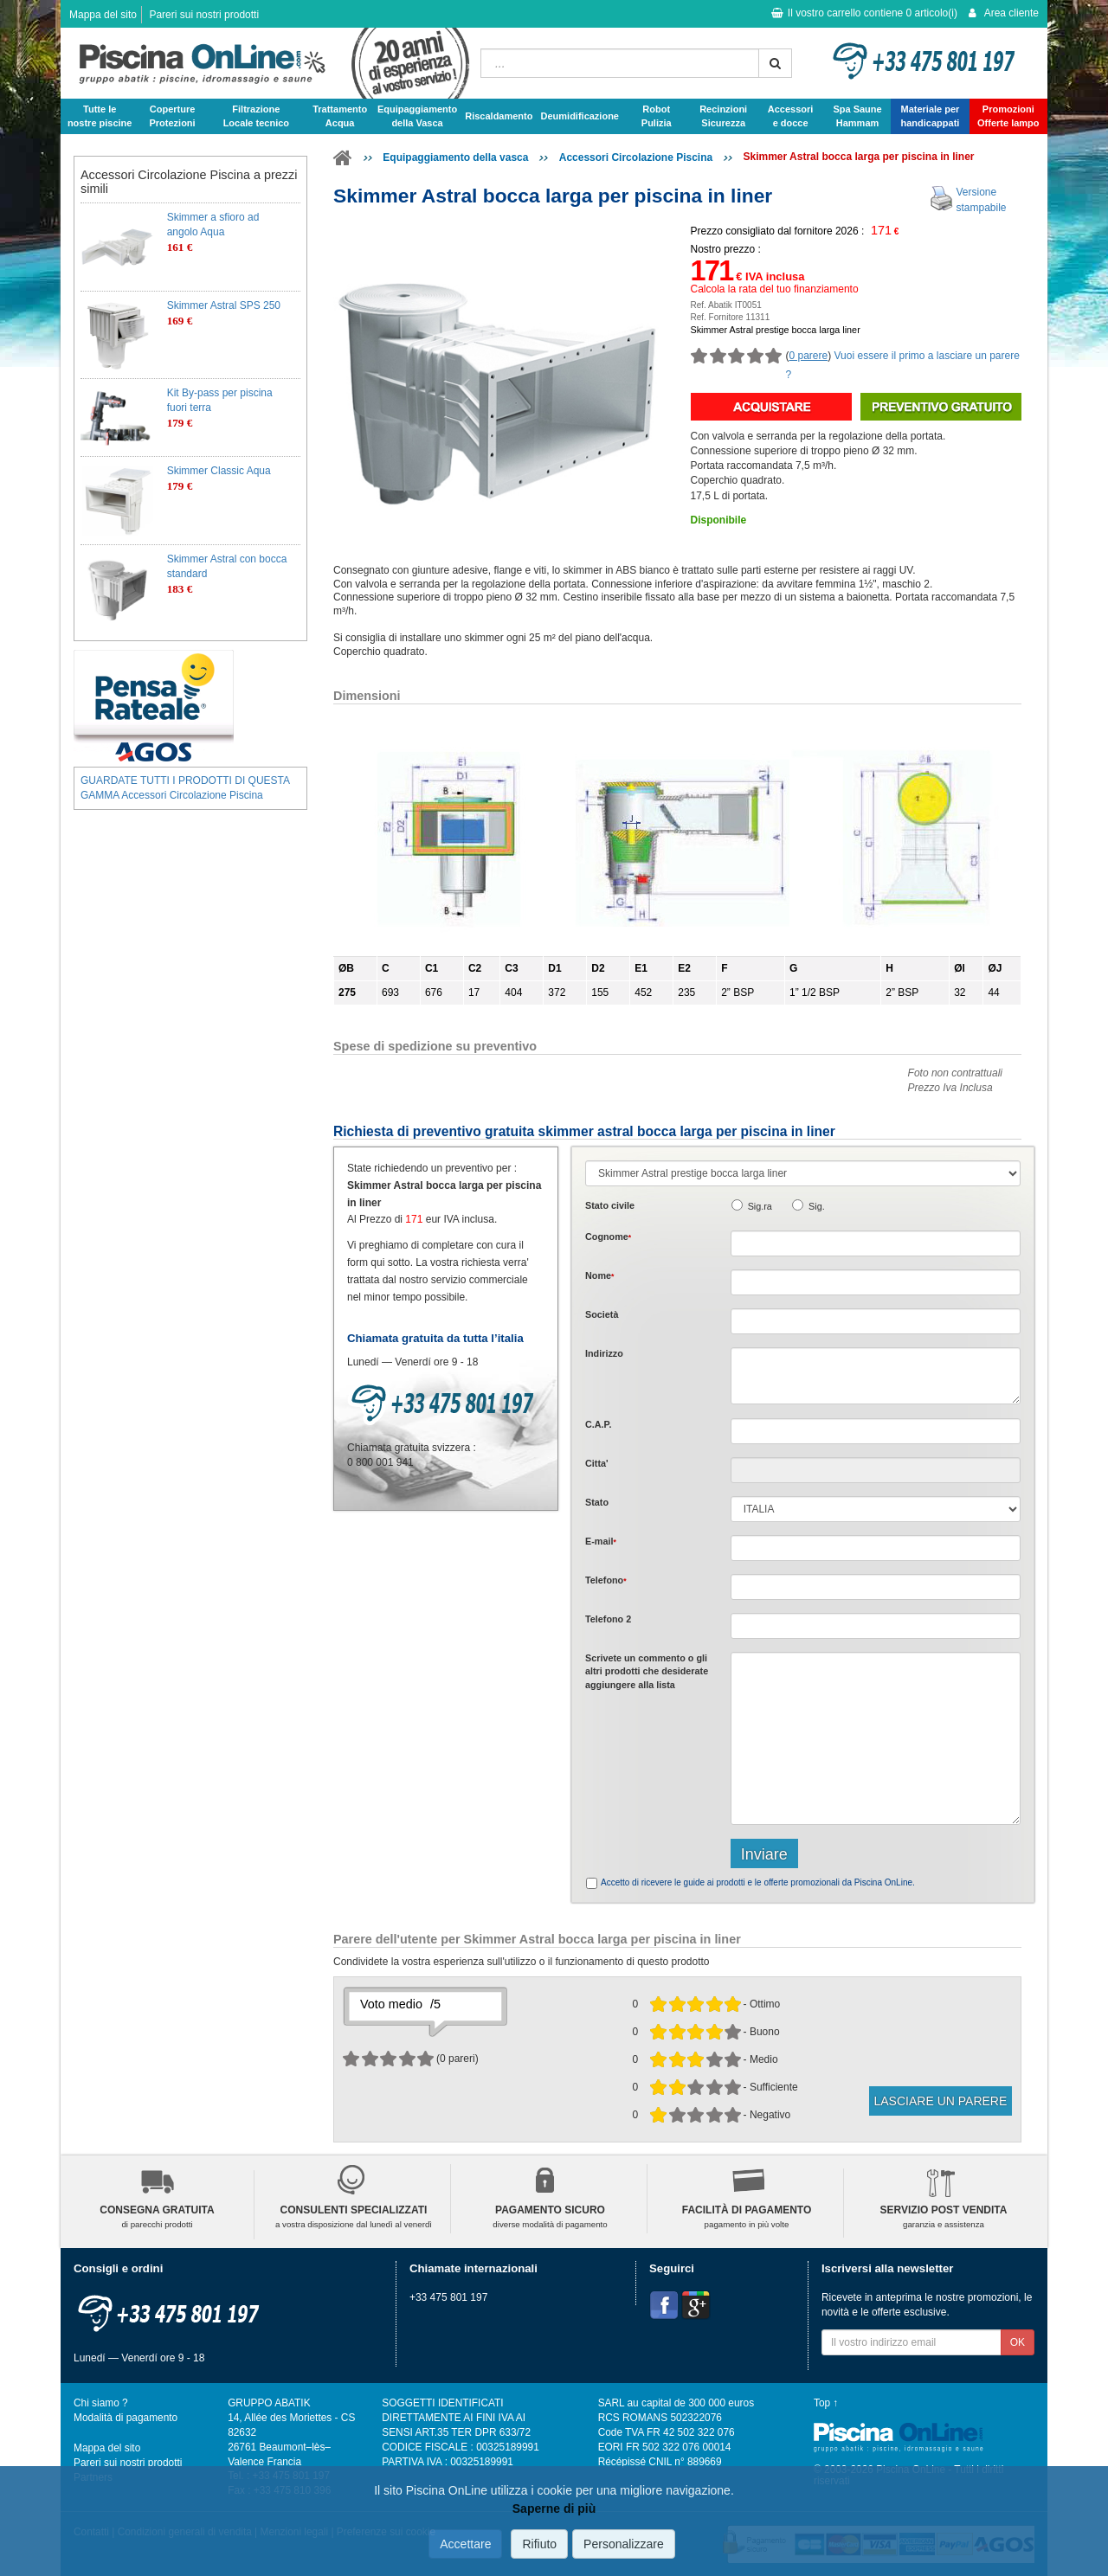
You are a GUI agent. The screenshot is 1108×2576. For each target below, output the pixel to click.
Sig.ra (760, 1206)
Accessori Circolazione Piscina (635, 157)
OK (1017, 2342)
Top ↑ (826, 2403)
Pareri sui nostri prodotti (204, 15)
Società (601, 1314)
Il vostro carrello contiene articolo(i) (864, 13)
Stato (597, 1502)
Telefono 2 (608, 1619)
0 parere (808, 356)
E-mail (600, 1541)
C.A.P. (598, 1424)
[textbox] (876, 1431)
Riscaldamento (498, 116)
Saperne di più (554, 2508)
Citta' (597, 1463)
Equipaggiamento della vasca (455, 157)
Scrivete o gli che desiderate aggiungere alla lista (646, 1671)
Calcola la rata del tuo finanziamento (775, 289)
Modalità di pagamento (125, 2418)
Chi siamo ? (101, 2403)
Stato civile (610, 1205)
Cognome (608, 1236)
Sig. (816, 1206)
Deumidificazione (580, 116)
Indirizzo (604, 1353)
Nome (599, 1275)
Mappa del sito (103, 15)
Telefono (606, 1580)
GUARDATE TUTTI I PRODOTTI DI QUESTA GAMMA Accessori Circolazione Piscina (185, 787)
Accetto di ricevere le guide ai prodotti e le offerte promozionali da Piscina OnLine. (758, 1882)
